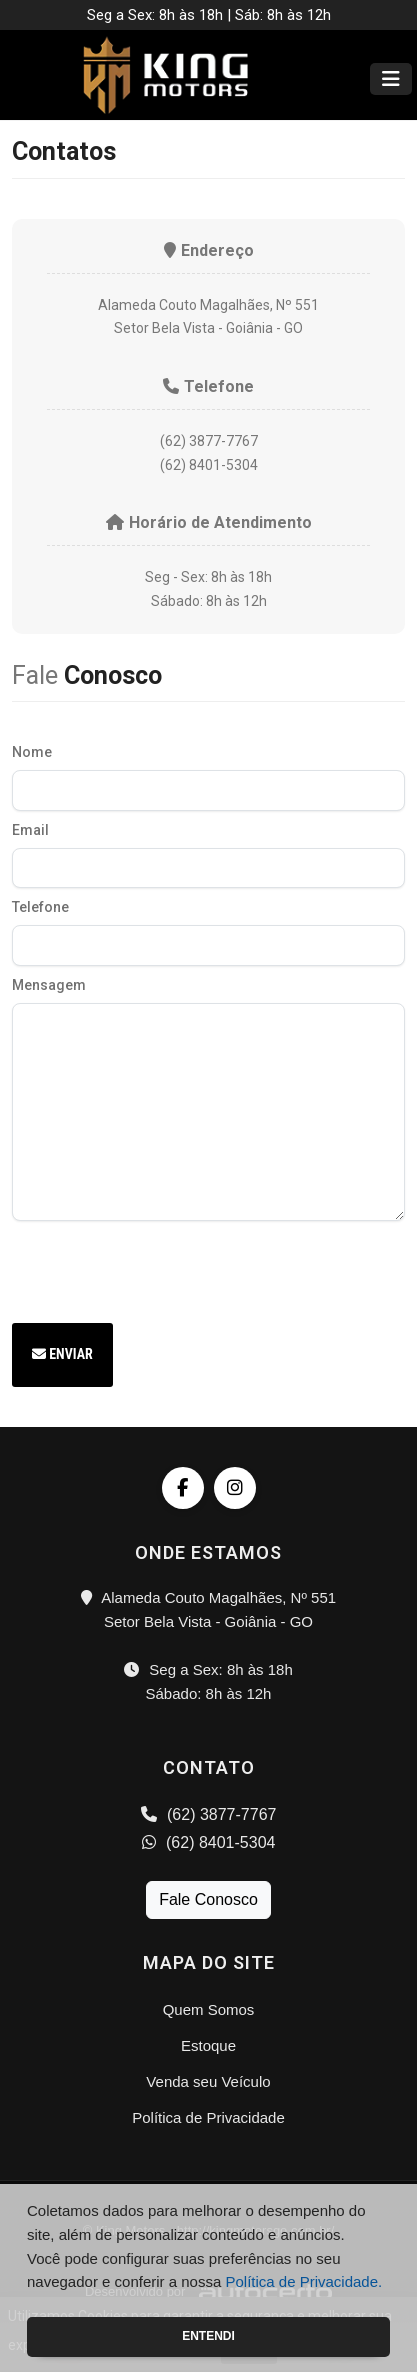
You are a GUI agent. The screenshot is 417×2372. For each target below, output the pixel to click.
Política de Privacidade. (303, 2281)
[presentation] (164, 1269)
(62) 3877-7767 (209, 1814)
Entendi (208, 2336)
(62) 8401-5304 (209, 1842)
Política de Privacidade (208, 2117)
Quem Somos (209, 2009)
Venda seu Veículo (208, 2081)
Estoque (208, 2045)
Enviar (62, 1354)
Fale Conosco (208, 1899)
